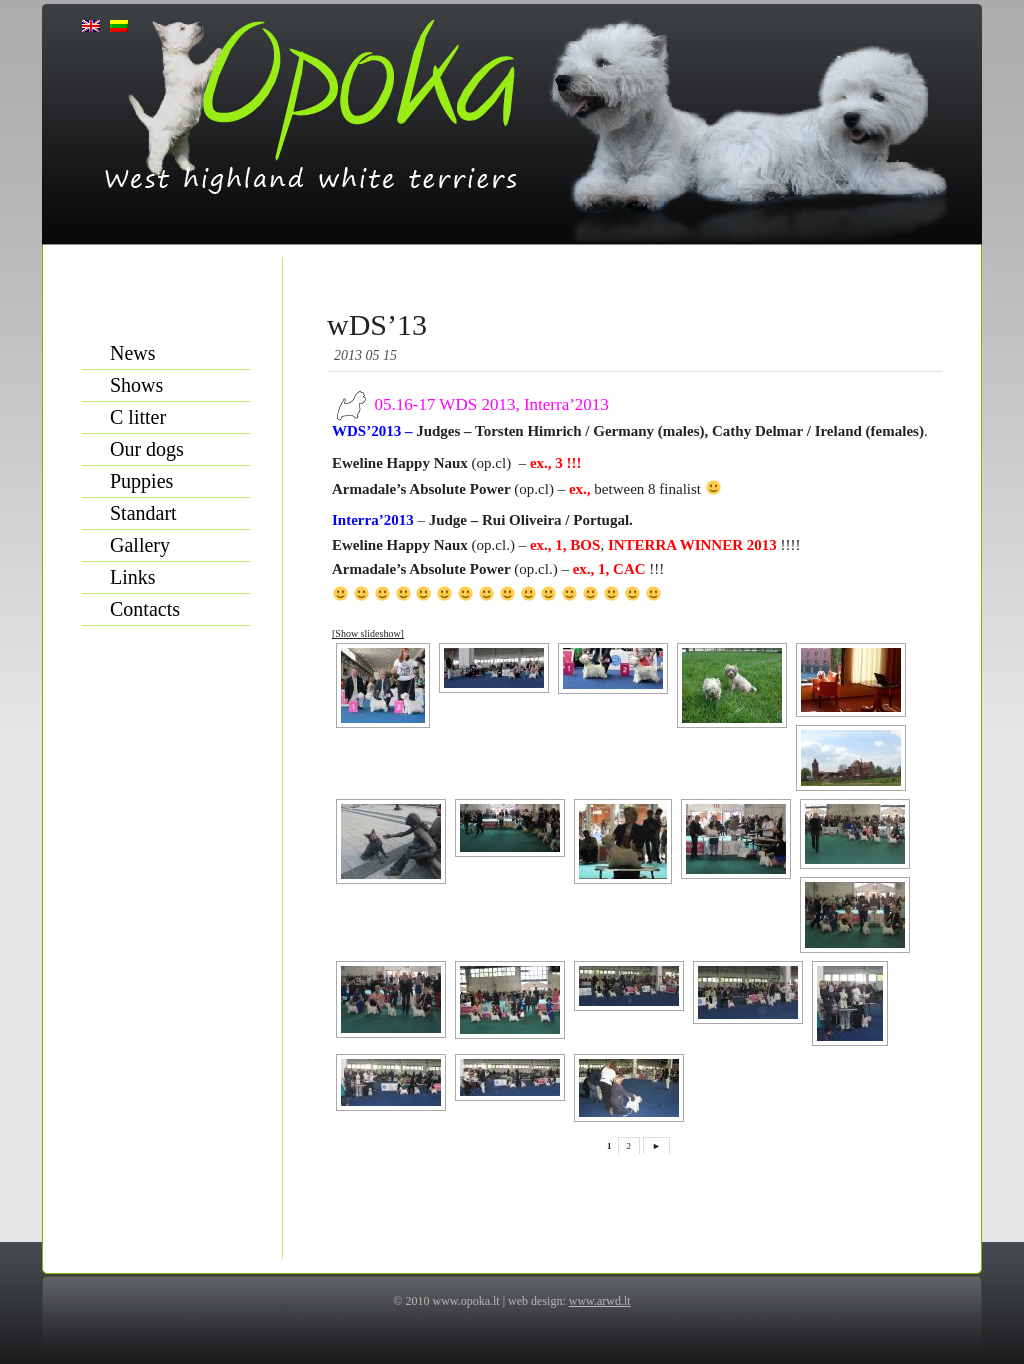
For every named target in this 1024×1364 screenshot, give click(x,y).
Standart (143, 513)
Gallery (140, 545)
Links (133, 577)
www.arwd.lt (600, 1301)
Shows (136, 385)
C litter (138, 417)
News (133, 353)
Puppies (141, 481)
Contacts (145, 609)
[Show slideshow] (368, 633)
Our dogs (147, 449)
